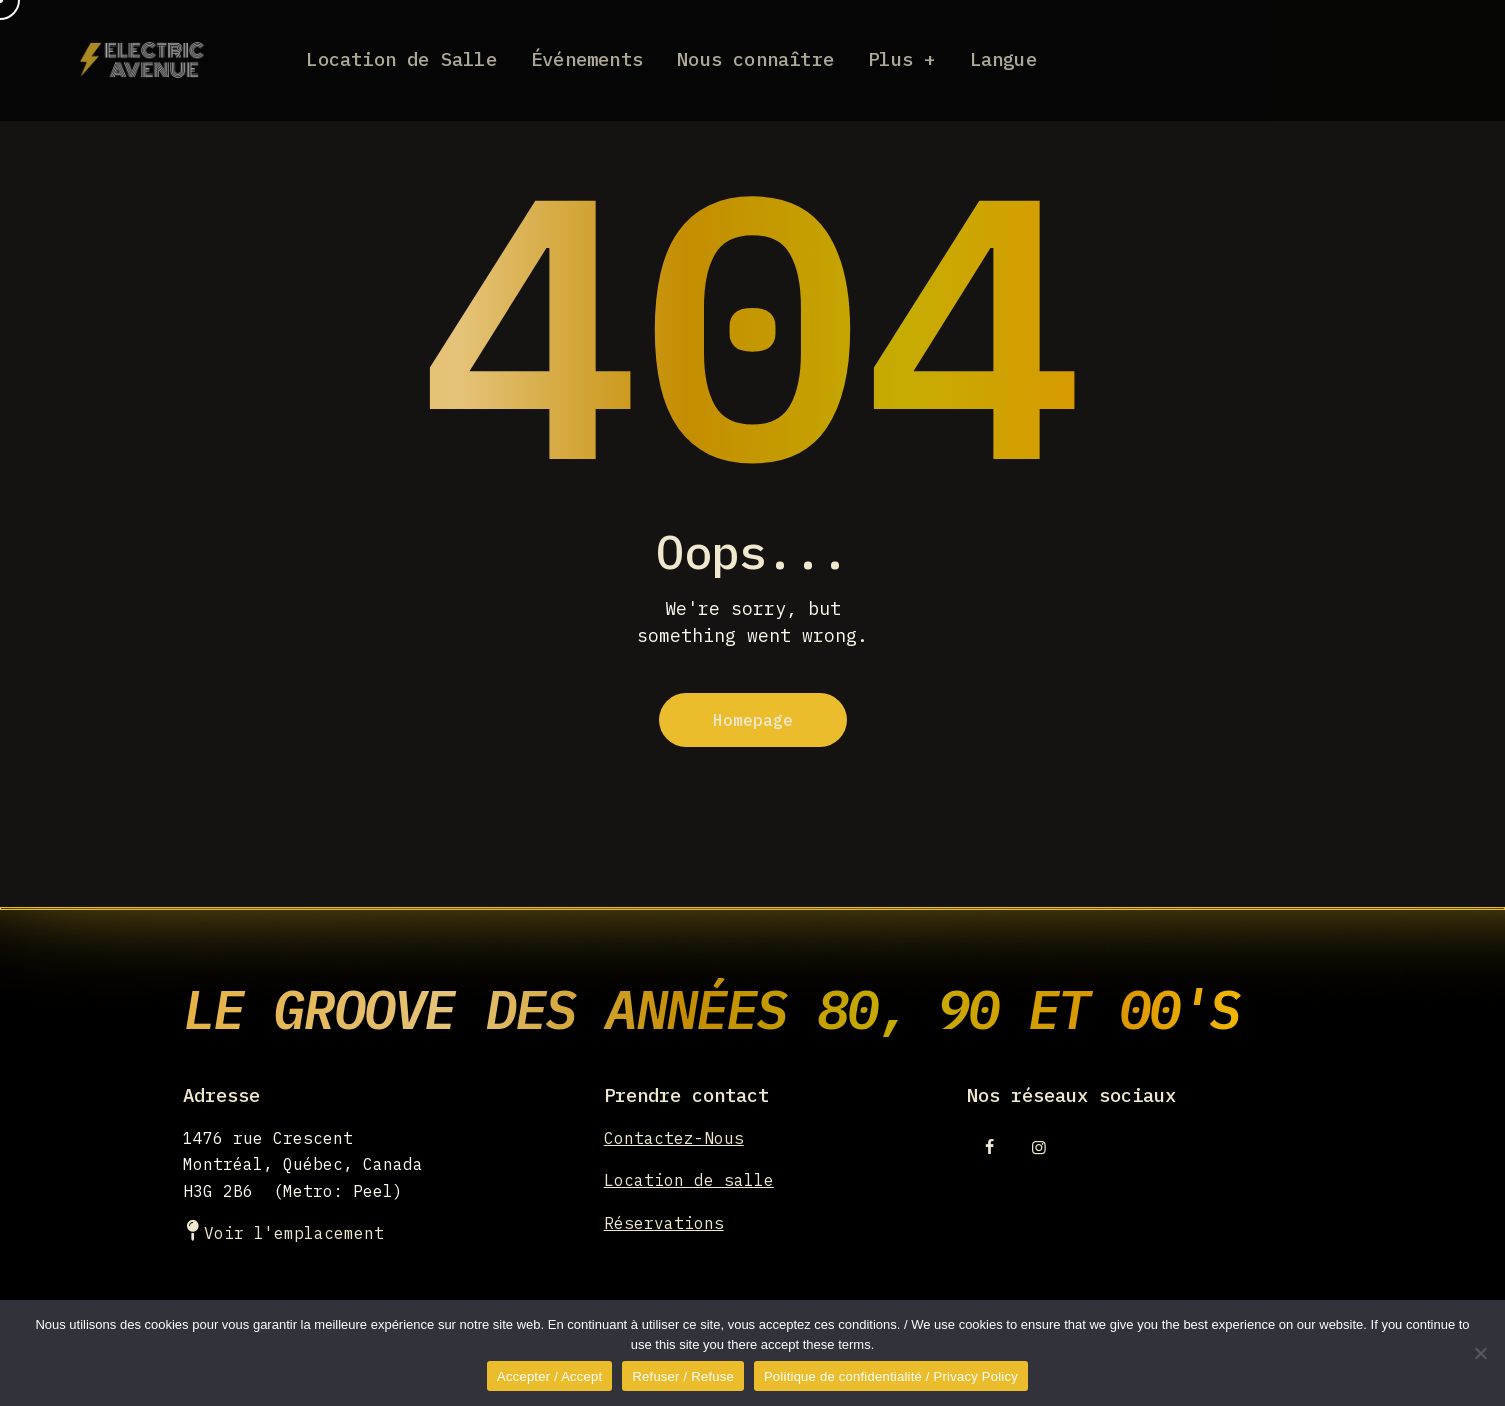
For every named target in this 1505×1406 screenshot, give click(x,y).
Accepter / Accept (549, 1376)
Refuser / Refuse (683, 1376)
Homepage (753, 720)
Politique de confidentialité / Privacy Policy (891, 1376)
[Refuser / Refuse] (1480, 1353)
